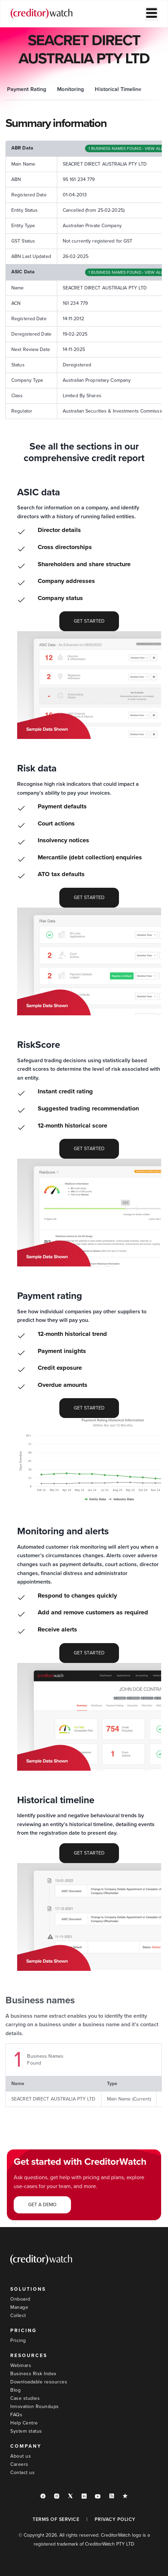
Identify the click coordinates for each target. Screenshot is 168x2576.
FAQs (16, 2415)
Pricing (18, 2340)
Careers (19, 2464)
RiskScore (121, 89)
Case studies (25, 2398)
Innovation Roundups (34, 2406)
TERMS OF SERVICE (56, 2519)
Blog (15, 2390)
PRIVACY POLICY (115, 2519)
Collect (18, 2315)
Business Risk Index (33, 2374)
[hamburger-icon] (151, 13)
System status (26, 2431)
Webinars (20, 2365)
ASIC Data (50, 89)
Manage (19, 2307)
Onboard (20, 2299)
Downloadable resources (38, 2382)
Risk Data (86, 89)
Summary (14, 89)
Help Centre (24, 2423)
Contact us (22, 2472)
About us (20, 2456)
